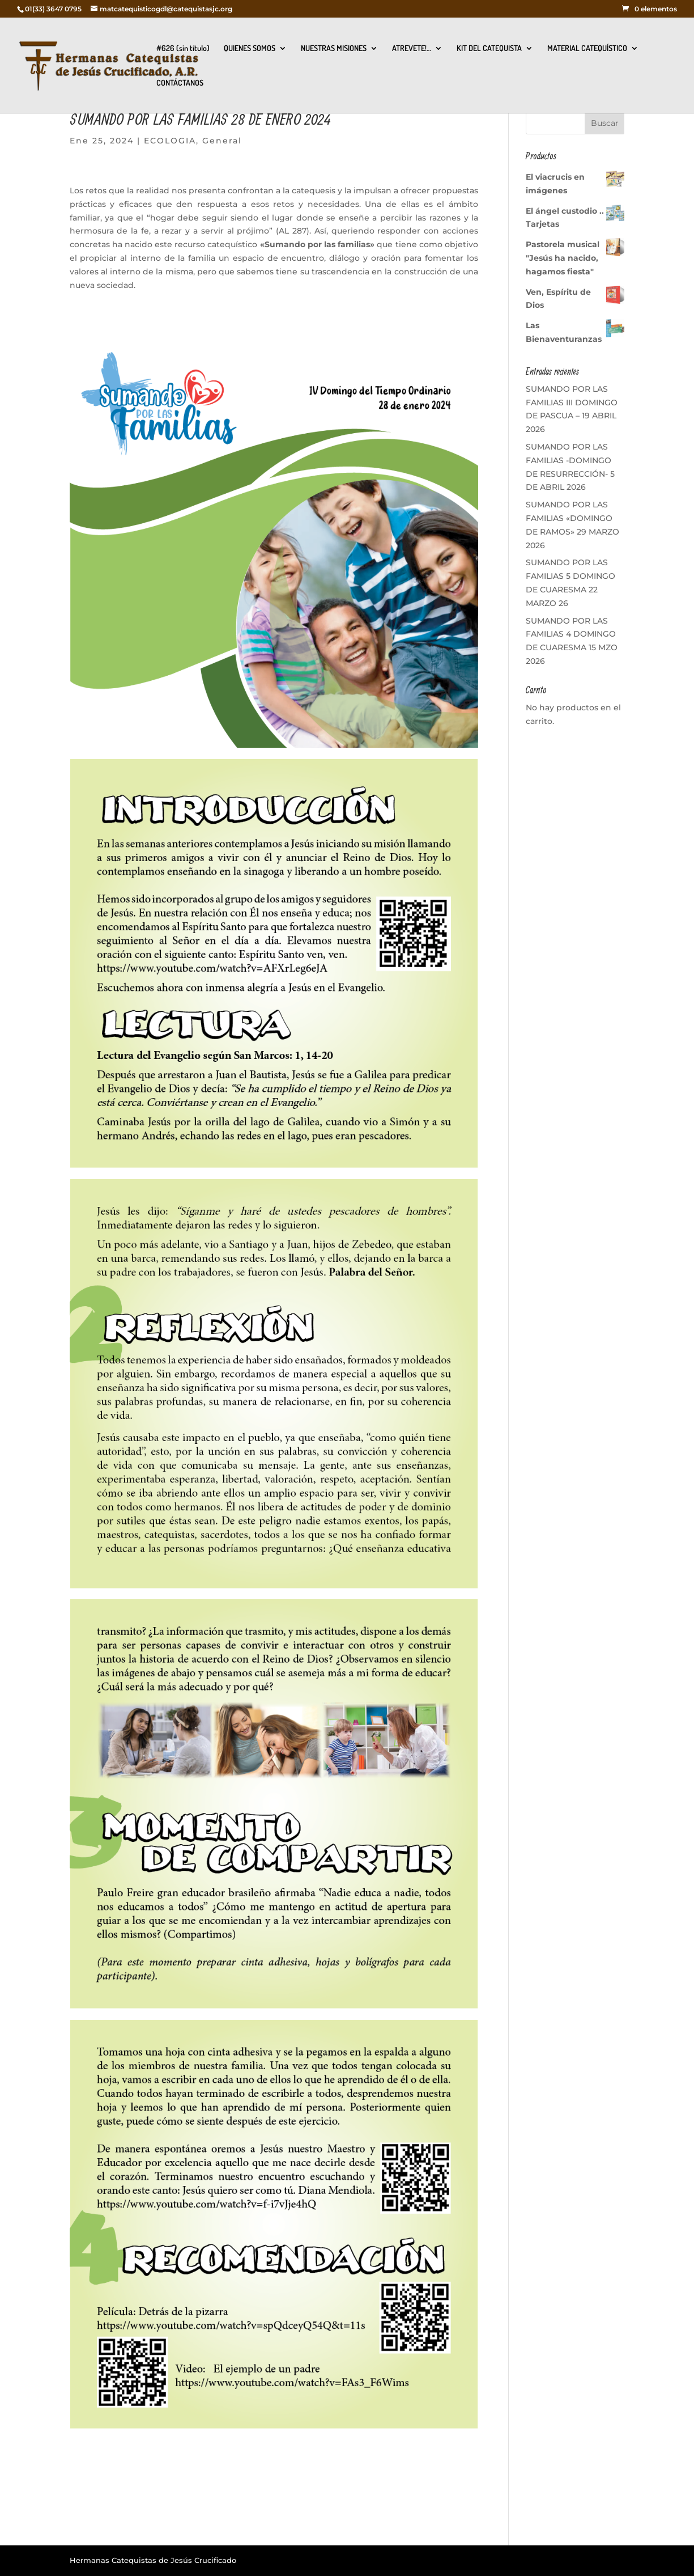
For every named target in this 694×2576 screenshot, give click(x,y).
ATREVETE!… (411, 48)
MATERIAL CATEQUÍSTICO (587, 48)
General (222, 140)
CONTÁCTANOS (179, 83)
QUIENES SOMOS (249, 48)
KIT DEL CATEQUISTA (489, 48)
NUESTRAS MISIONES (334, 48)
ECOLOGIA (170, 140)
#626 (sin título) (183, 48)
